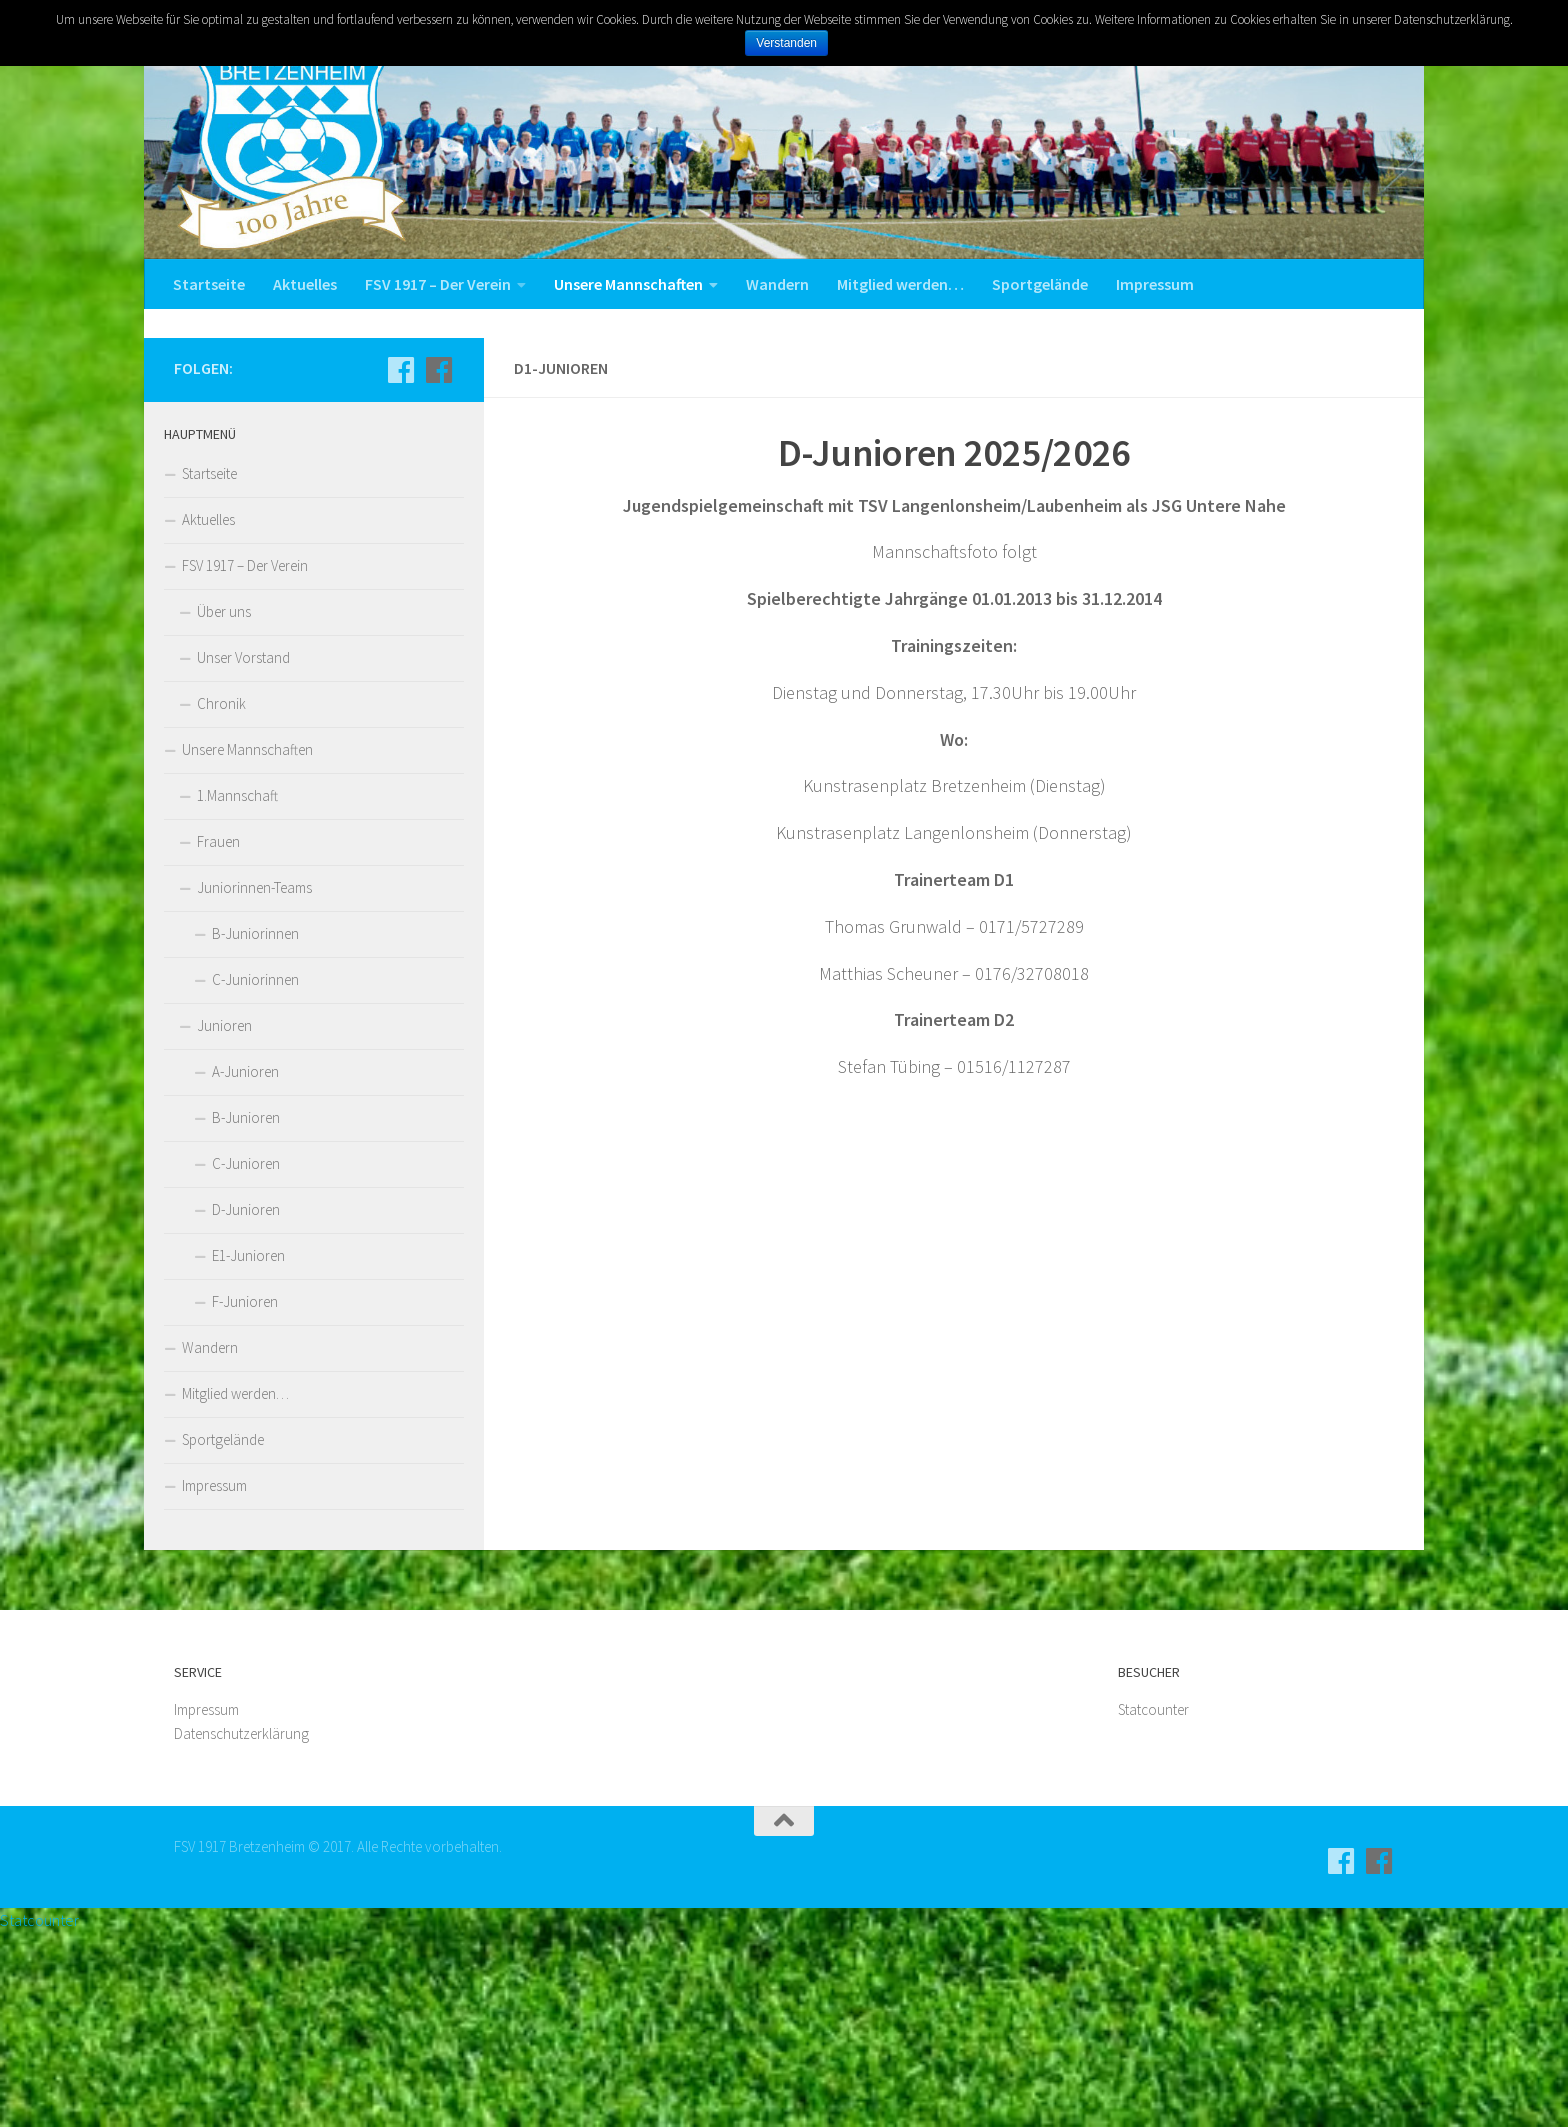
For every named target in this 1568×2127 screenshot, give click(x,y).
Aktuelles (305, 284)
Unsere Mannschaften (628, 284)
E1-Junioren (248, 1449)
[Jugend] (439, 564)
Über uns (224, 805)
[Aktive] (401, 564)
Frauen (218, 1035)
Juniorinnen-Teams (254, 1081)
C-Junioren (246, 1357)
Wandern (777, 284)
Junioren (224, 1219)
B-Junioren (246, 1311)
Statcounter (1153, 1904)
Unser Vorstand (243, 851)
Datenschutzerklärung (241, 1928)
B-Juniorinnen (255, 1127)
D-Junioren (246, 1403)
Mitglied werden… (900, 284)
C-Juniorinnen (255, 1173)
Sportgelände (1040, 284)
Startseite (209, 284)
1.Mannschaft (237, 989)
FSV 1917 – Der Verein (438, 284)
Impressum (1155, 284)
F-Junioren (245, 1495)
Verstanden (787, 43)
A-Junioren (245, 1265)
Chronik (221, 897)
